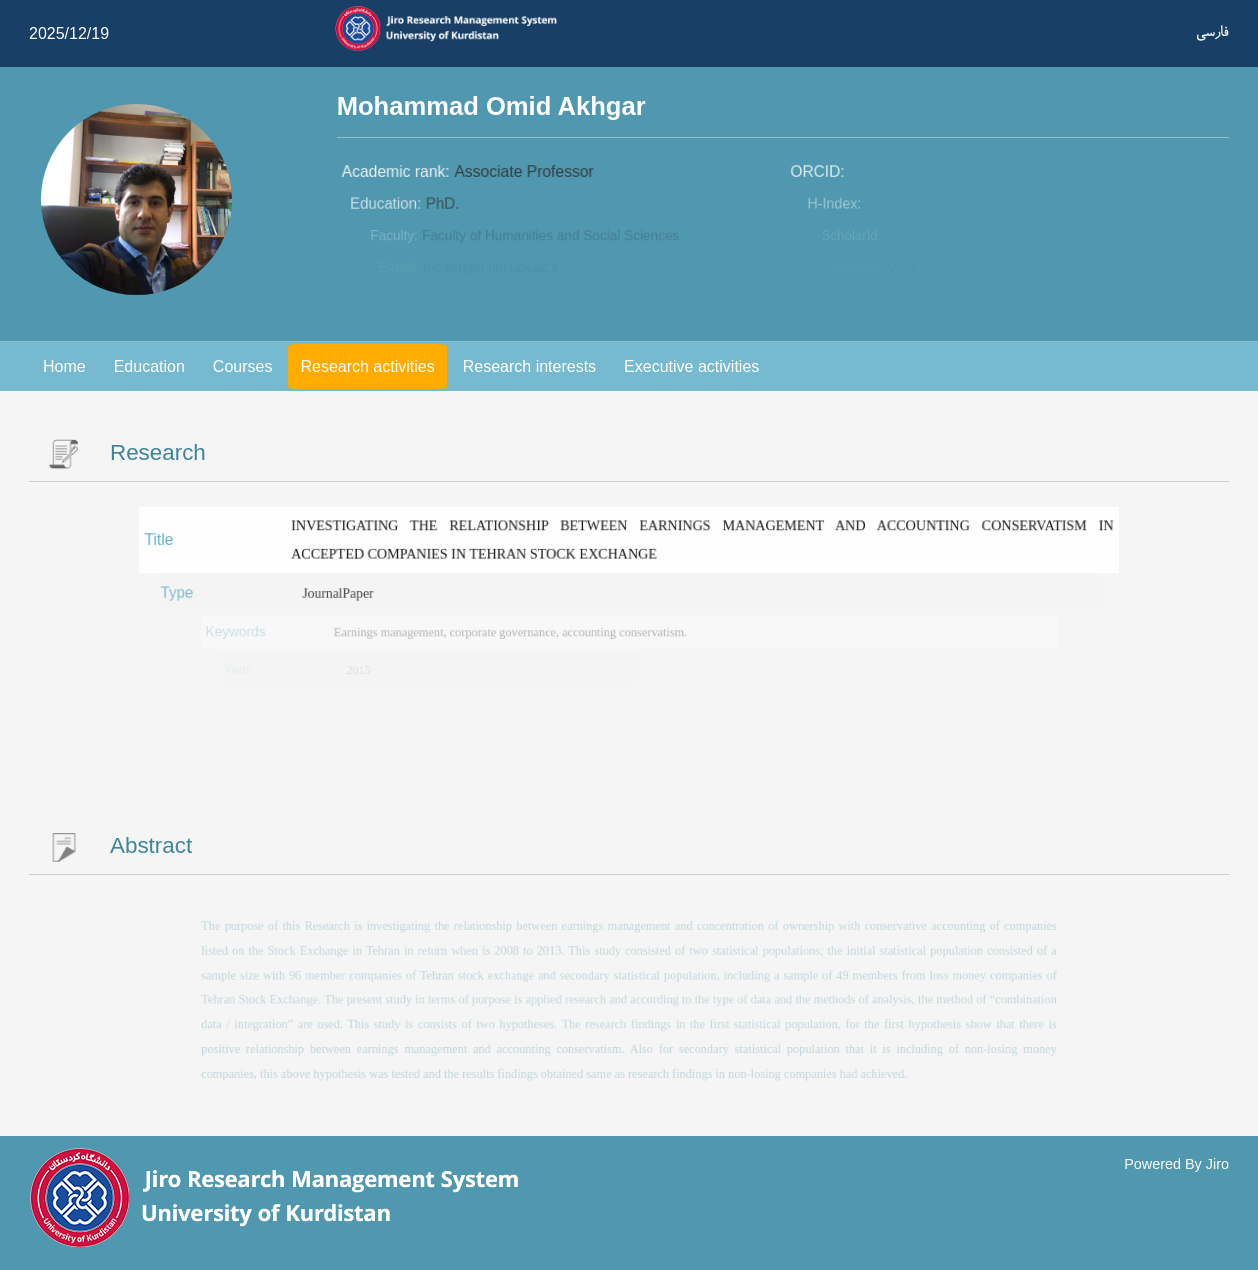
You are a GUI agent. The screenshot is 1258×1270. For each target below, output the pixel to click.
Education (149, 366)
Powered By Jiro (1176, 1164)
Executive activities (691, 366)
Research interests (529, 366)
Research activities (367, 366)
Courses (243, 366)
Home (64, 366)
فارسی (1212, 31)
